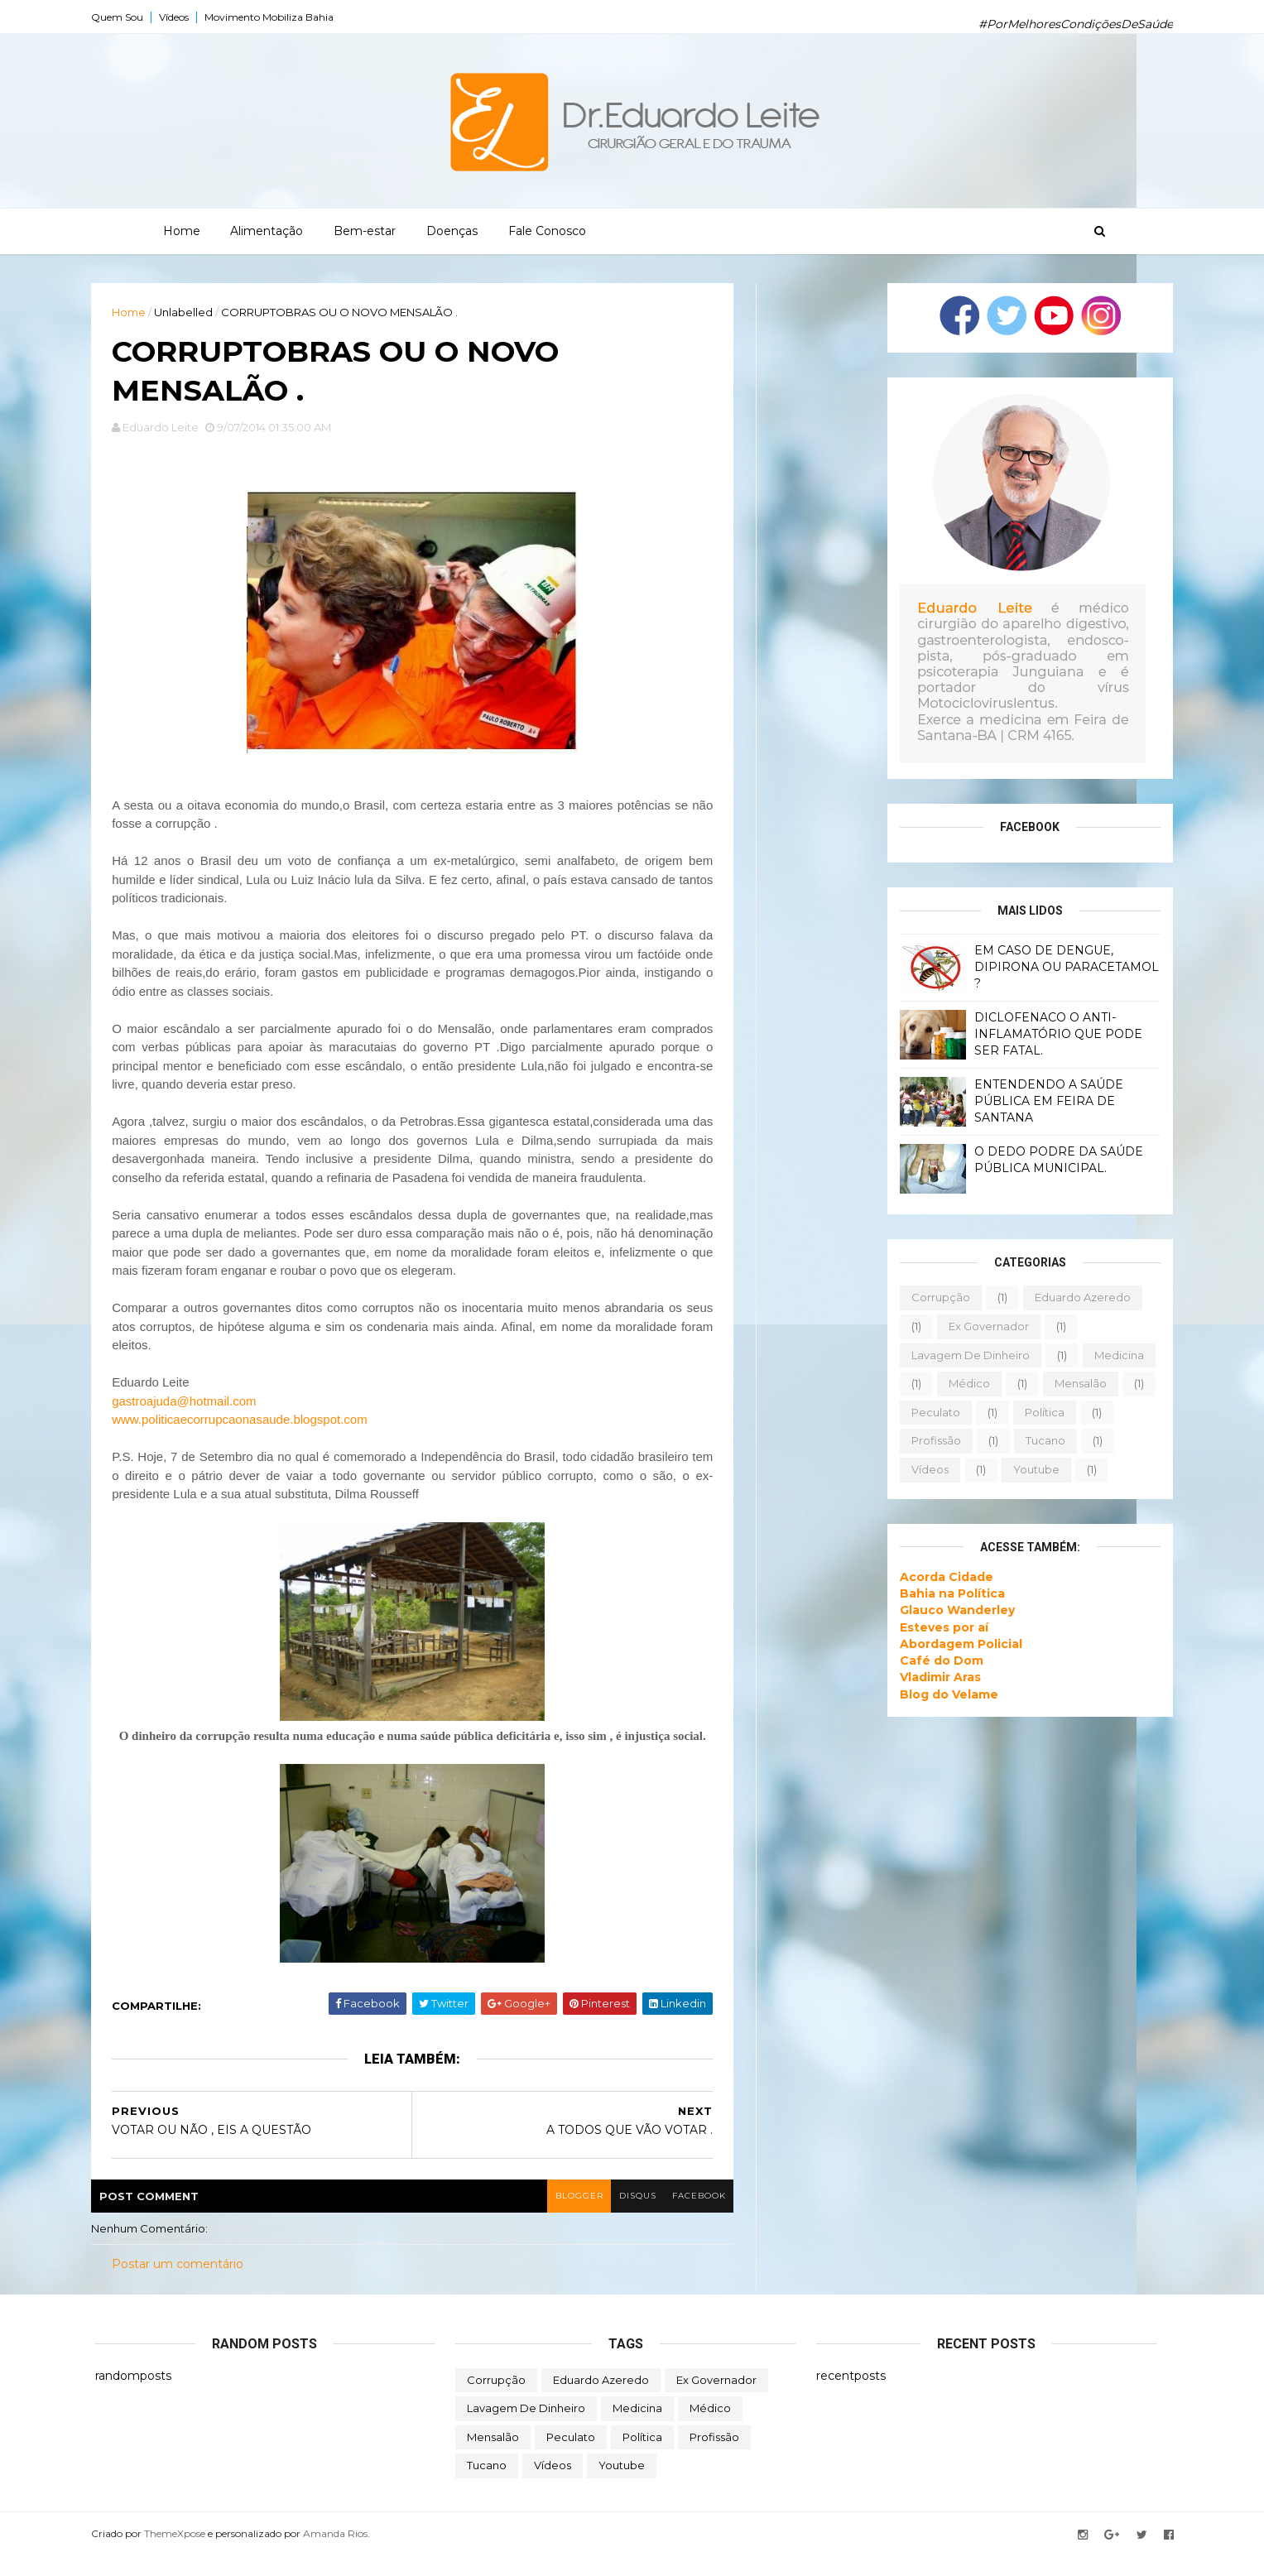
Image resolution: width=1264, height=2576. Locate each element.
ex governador (984, 1326)
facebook (685, 2215)
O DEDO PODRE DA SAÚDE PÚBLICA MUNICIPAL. (1054, 1159)
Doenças (452, 230)
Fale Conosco (547, 230)
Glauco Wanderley (953, 1610)
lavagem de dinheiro (966, 1354)
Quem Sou (121, 17)
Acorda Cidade (942, 1576)
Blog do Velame (945, 1693)
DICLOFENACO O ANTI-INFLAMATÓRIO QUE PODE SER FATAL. (1054, 1033)
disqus (623, 2215)
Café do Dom (937, 1660)
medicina (1115, 1354)
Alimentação (266, 230)
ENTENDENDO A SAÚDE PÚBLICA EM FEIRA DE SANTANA (1044, 1100)
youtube (1032, 1469)
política (1040, 1412)
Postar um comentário (182, 2284)
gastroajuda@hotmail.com (188, 1403)
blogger (564, 2215)
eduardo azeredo (1079, 1297)
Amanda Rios (339, 2554)
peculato (931, 1412)
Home (181, 230)
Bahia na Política (948, 1593)
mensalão (1076, 1383)
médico (965, 1383)
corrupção (936, 1297)
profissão (932, 1440)
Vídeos (178, 17)
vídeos (925, 1469)
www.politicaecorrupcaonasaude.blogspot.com (244, 1422)
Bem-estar (365, 230)
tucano (1041, 1440)
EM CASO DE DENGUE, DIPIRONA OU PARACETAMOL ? (1062, 966)
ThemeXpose (178, 2554)
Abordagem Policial (957, 1643)
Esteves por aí (940, 1626)
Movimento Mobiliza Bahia (273, 17)
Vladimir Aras (936, 1677)
